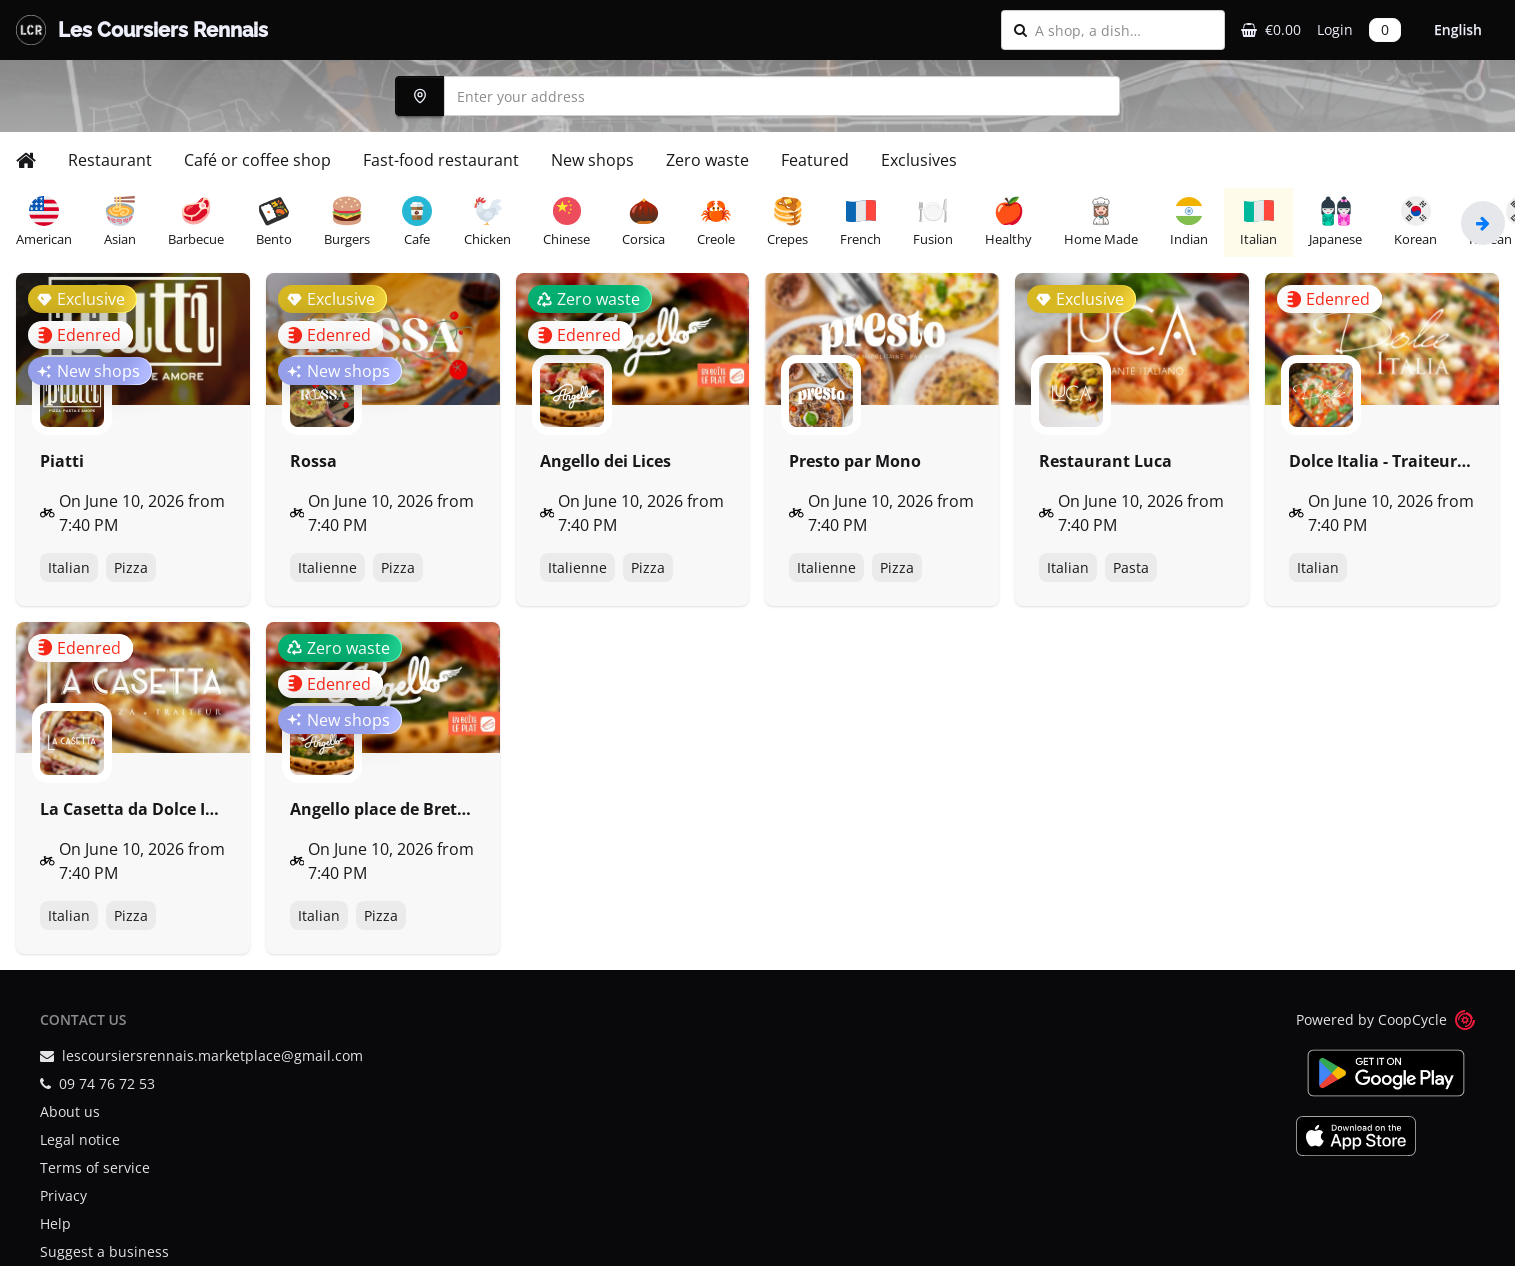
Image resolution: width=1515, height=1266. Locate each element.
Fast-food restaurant (441, 160)
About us (70, 1111)
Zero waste (707, 160)
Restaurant (110, 160)
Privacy (63, 1195)
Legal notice (80, 1139)
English (1458, 29)
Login (1335, 29)
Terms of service (95, 1167)
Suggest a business (104, 1251)
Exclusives (919, 160)
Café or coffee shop (257, 160)
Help (55, 1223)
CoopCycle (1412, 1019)
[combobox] (1123, 30)
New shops (592, 160)
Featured (815, 160)
